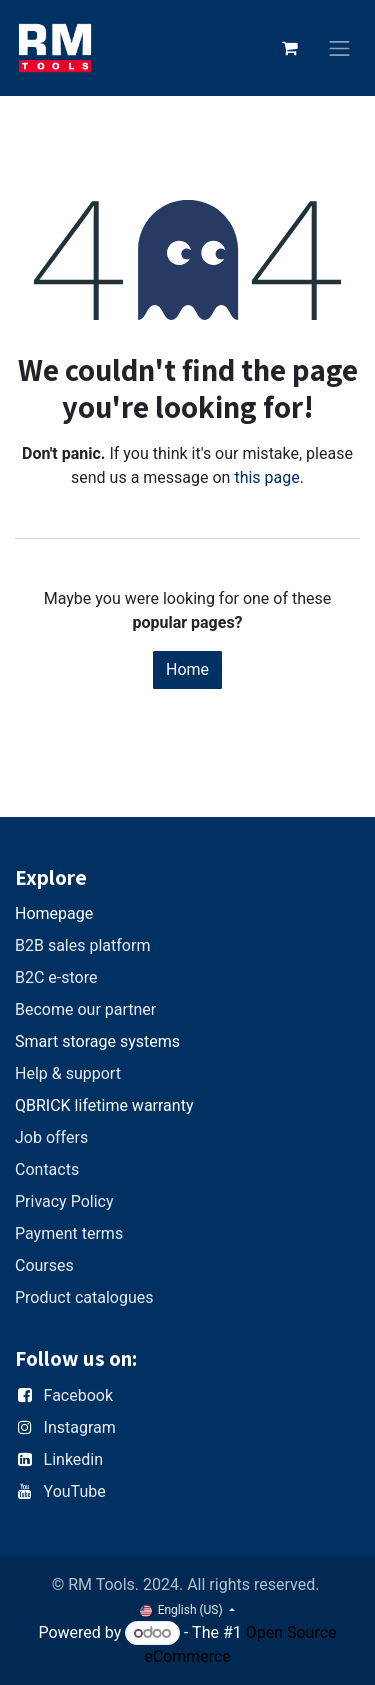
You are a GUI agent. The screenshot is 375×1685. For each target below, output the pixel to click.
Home (187, 669)
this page (266, 477)
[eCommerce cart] (290, 48)
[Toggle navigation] (340, 48)
